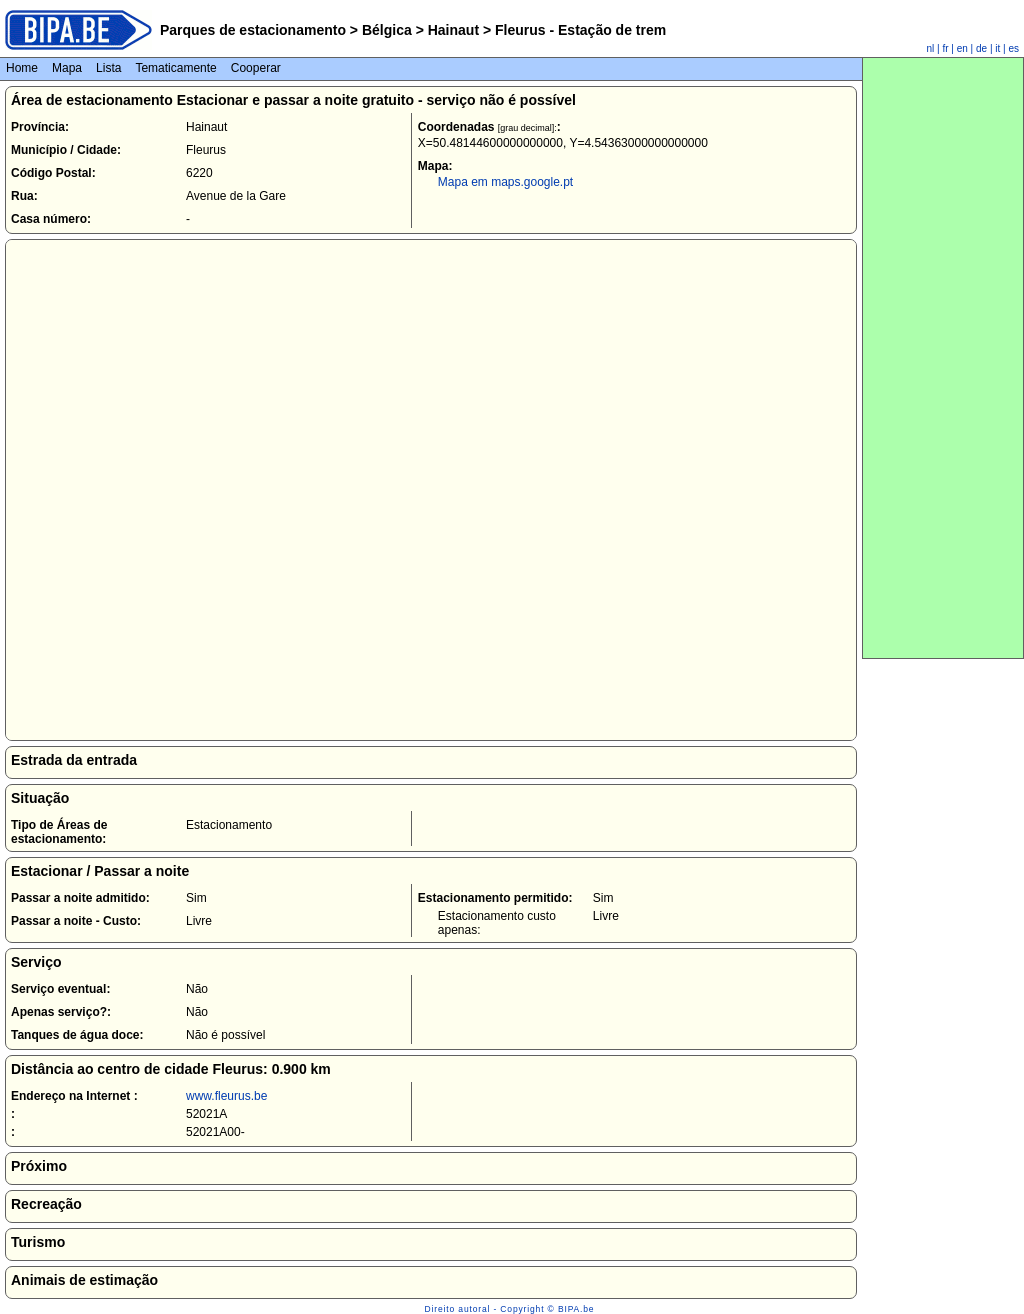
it (997, 48)
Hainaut (453, 30)
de (981, 48)
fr (945, 48)
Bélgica (387, 30)
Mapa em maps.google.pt (505, 182)
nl (931, 48)
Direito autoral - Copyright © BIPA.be (510, 1309)
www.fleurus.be (226, 1096)
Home (22, 68)
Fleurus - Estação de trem (578, 30)
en (962, 48)
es (1013, 48)
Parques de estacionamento (253, 30)
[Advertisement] (943, 358)
